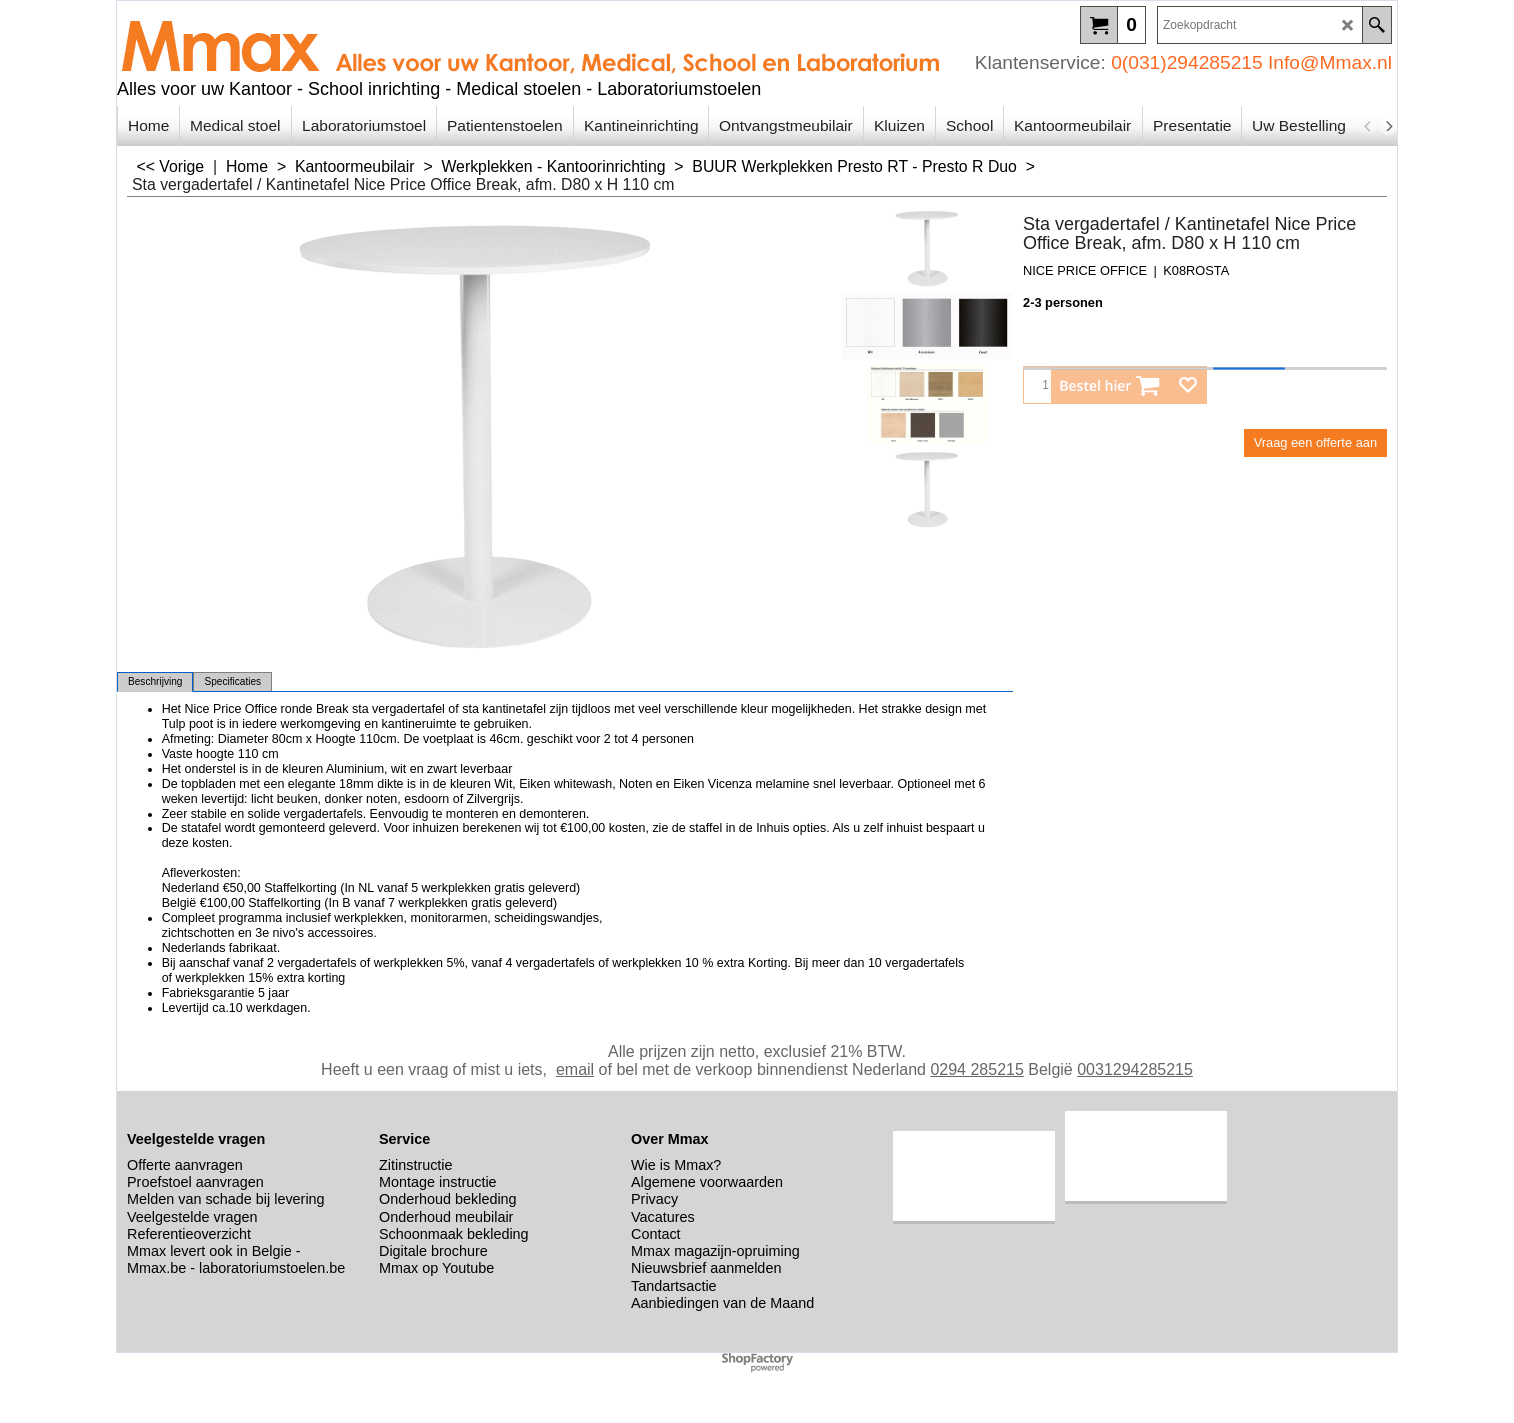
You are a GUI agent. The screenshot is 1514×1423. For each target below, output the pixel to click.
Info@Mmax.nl (1330, 62)
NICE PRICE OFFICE (1085, 270)
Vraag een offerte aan (1315, 442)
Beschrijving (155, 681)
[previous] (1368, 126)
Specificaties (232, 681)
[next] (1388, 126)
